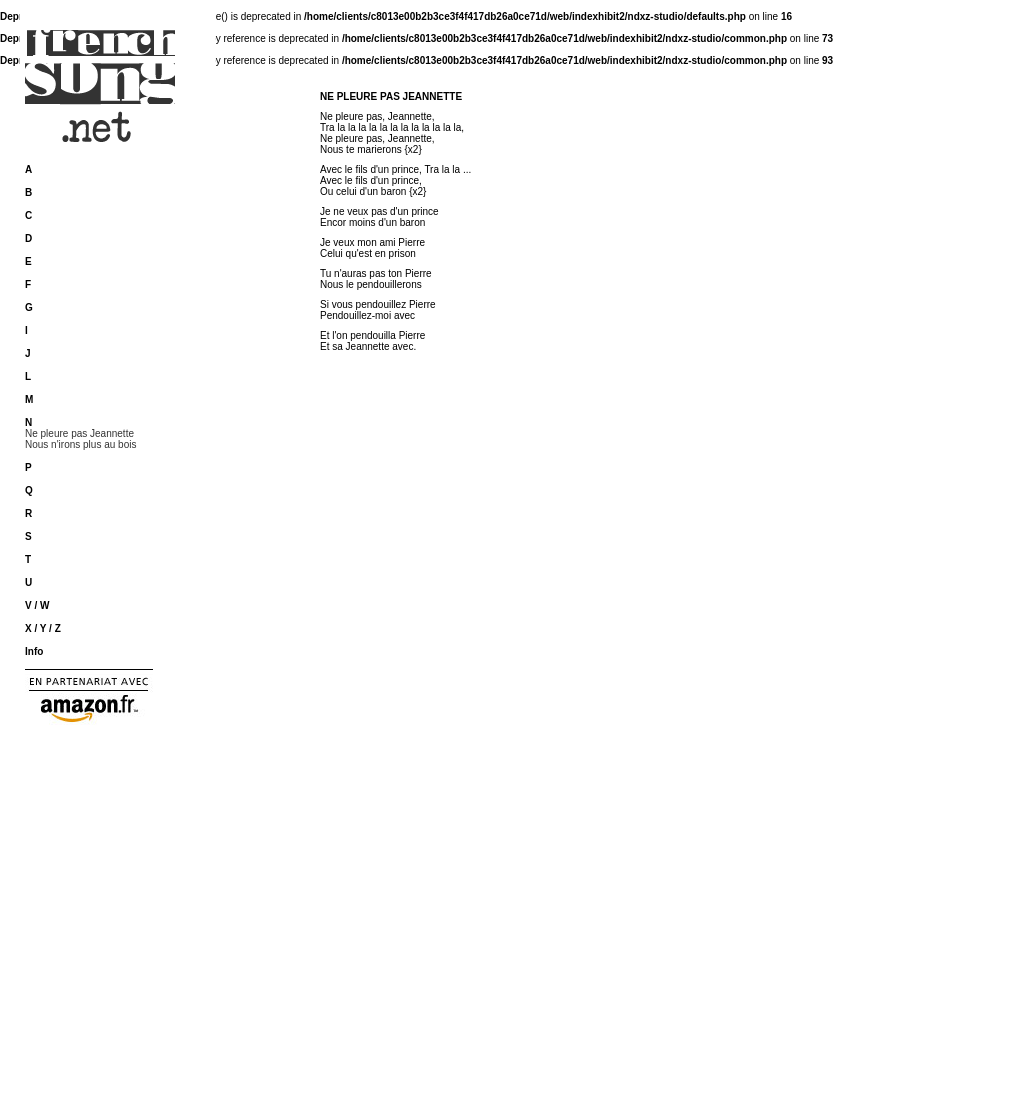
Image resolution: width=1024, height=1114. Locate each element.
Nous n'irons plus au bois (80, 444)
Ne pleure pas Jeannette (79, 433)
